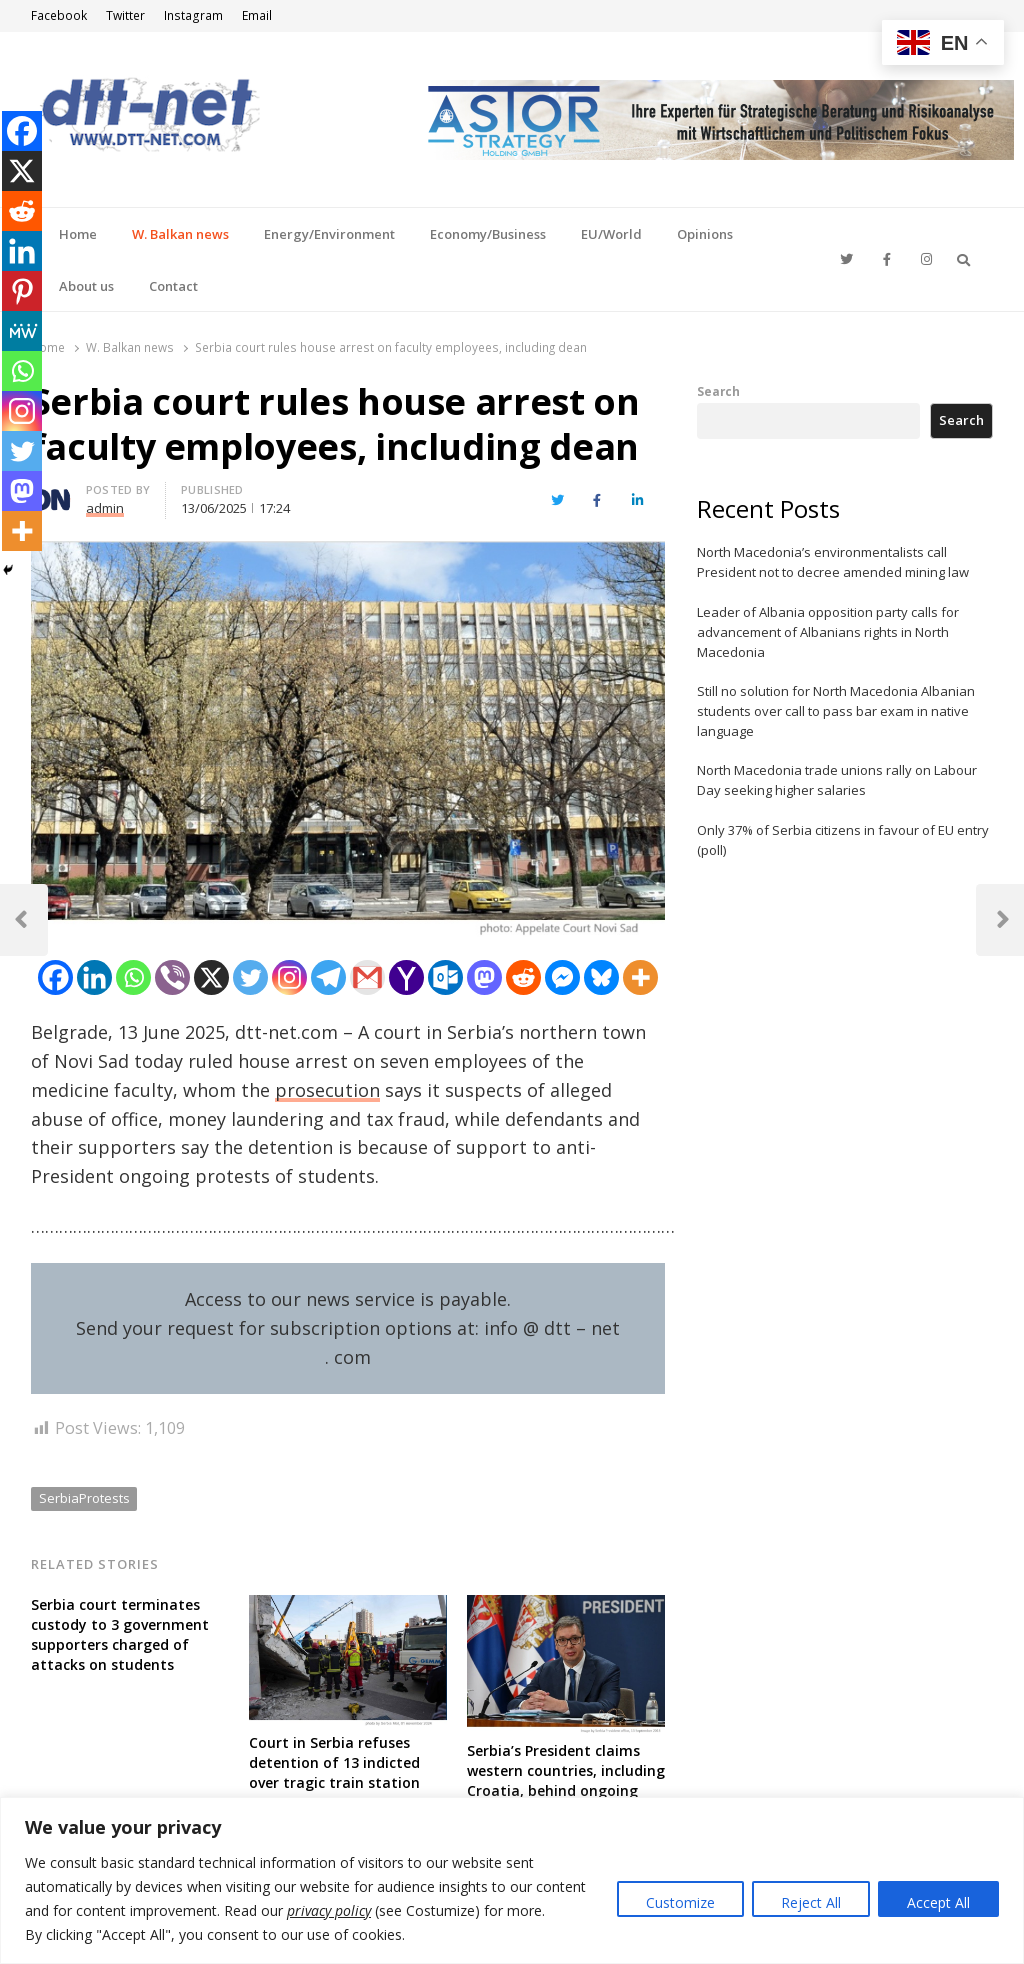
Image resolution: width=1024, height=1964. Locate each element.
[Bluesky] (601, 977)
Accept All (938, 1902)
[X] (211, 977)
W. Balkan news (180, 234)
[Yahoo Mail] (406, 977)
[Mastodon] (484, 977)
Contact (173, 286)
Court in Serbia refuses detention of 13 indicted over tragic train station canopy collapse (334, 1772)
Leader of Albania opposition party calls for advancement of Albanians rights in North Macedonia (828, 632)
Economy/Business (488, 234)
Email (257, 15)
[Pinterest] (22, 291)
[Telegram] (328, 977)
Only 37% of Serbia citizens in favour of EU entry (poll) (843, 840)
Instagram (193, 15)
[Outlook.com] (445, 977)
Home (78, 234)
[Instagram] (289, 977)
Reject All (811, 1902)
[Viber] (172, 977)
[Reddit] (523, 977)
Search (718, 391)
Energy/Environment (329, 234)
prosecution (327, 1090)
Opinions (705, 234)
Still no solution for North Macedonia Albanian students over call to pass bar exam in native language (836, 711)
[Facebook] (55, 977)
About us (86, 286)
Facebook (59, 15)
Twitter (125, 15)
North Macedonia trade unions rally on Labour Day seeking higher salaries (837, 780)
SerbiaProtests (84, 1498)
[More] (640, 977)
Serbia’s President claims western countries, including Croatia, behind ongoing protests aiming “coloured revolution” (566, 1790)
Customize (680, 1902)
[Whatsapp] (133, 977)
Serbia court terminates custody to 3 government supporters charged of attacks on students (120, 1634)
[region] (512, 1880)
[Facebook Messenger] (562, 977)
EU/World (611, 234)
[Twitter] (250, 977)
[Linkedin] (94, 977)
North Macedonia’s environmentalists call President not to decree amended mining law (833, 562)
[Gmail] (367, 977)
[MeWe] (22, 331)
